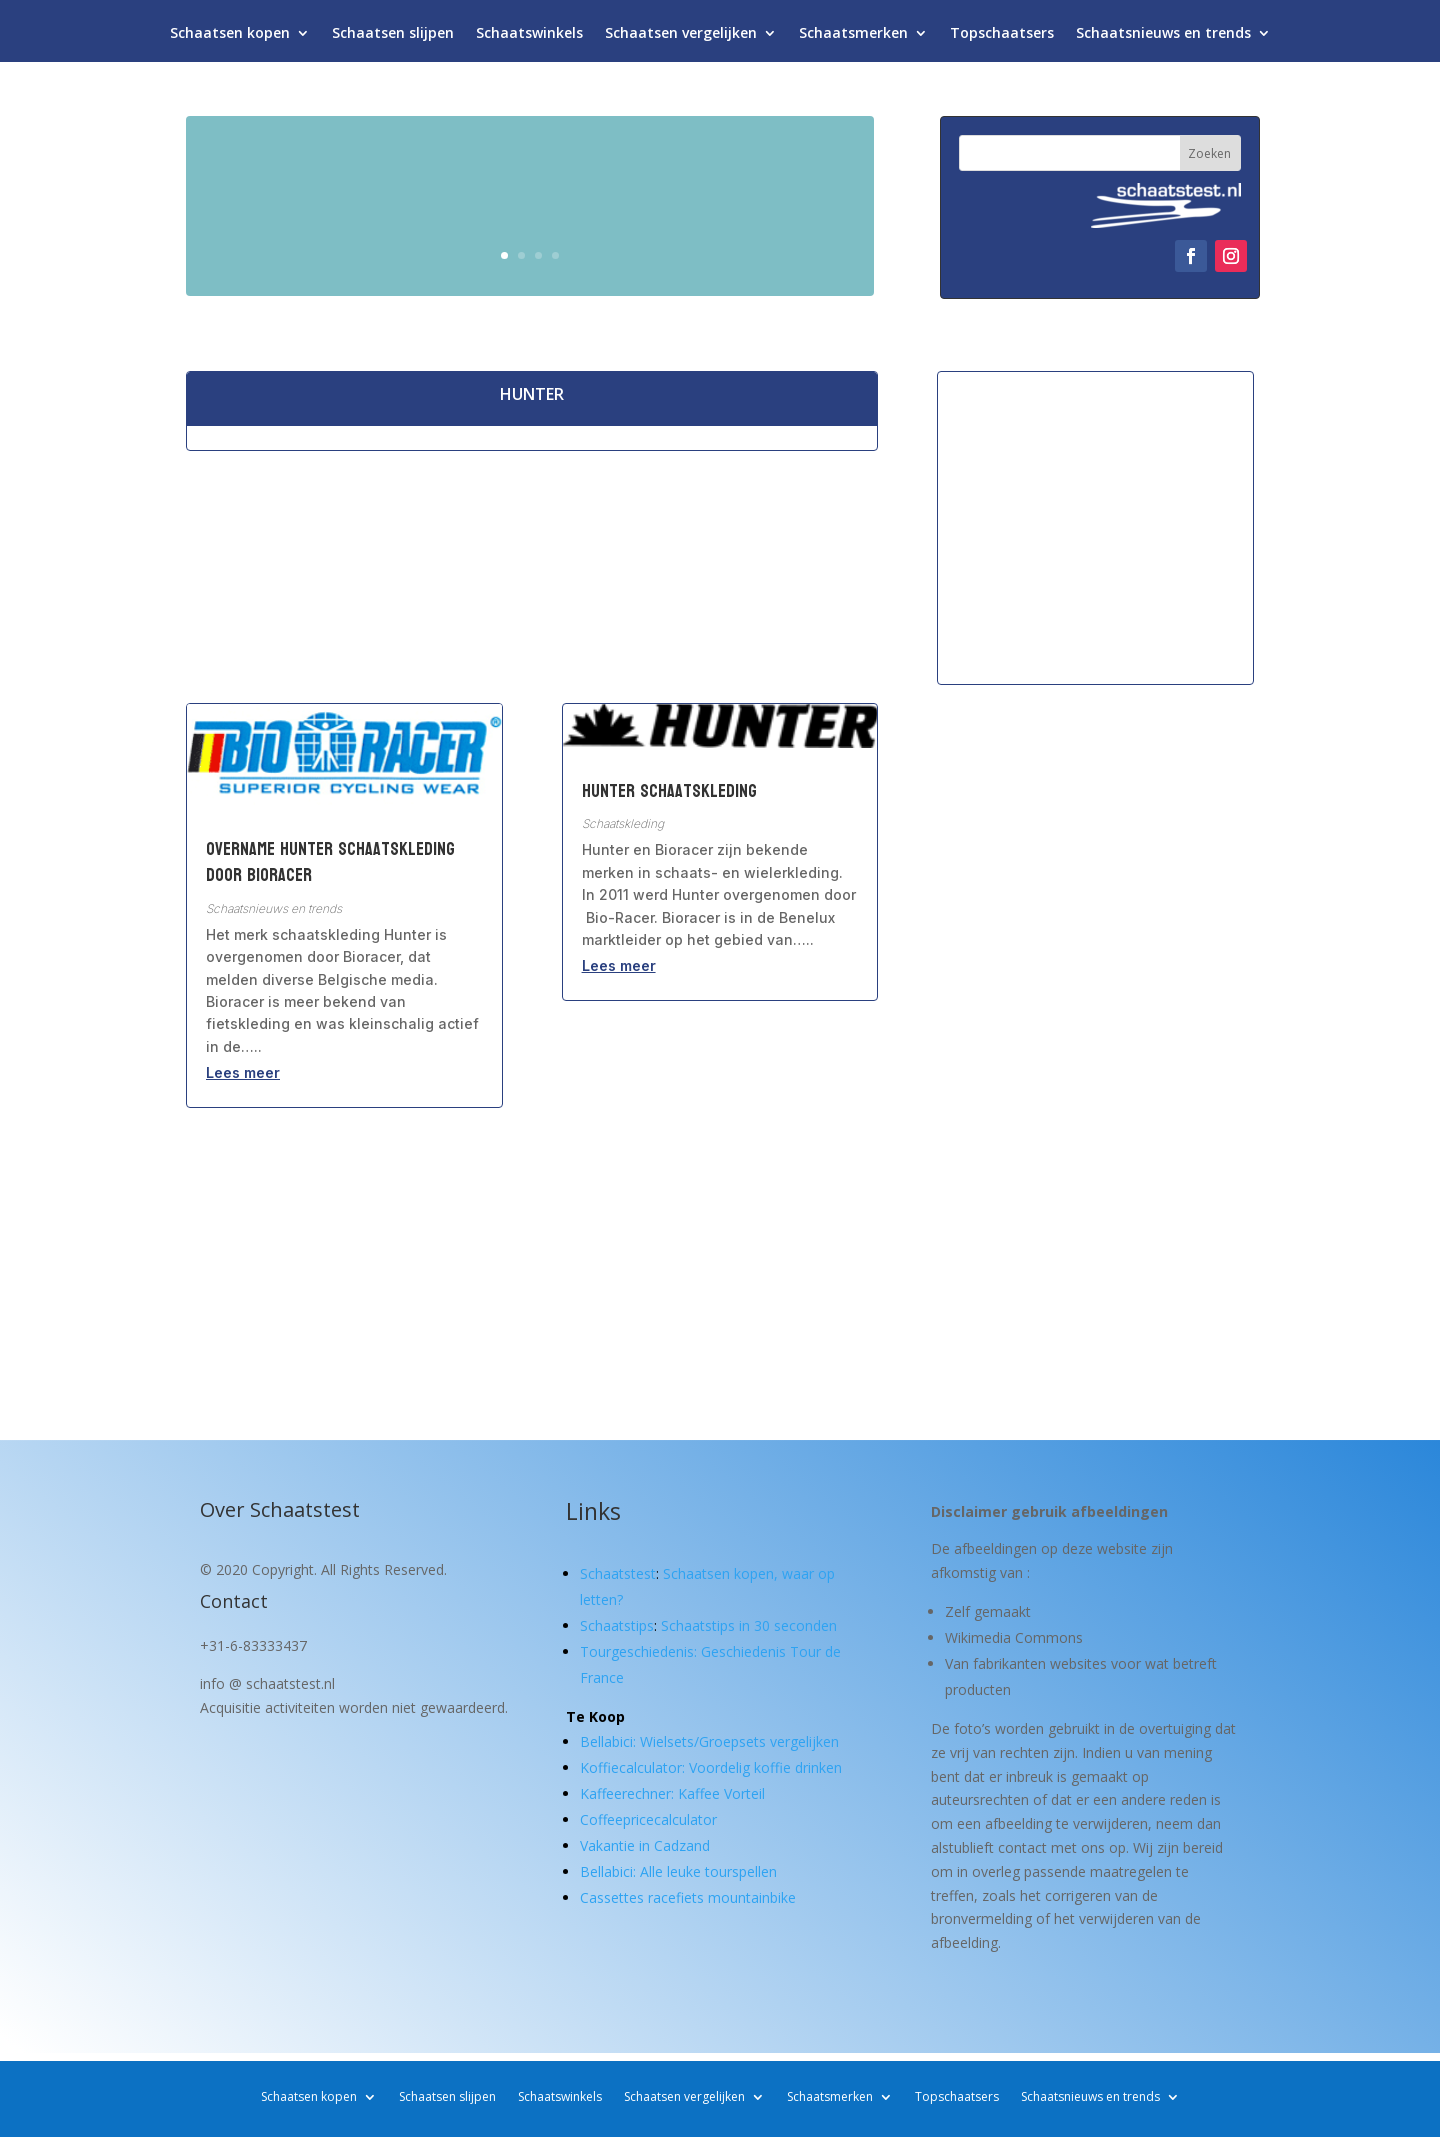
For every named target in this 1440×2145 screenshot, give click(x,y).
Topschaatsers (1002, 37)
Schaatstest (618, 1573)
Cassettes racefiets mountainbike (688, 1897)
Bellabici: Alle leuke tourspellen (678, 1871)
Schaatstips (617, 1625)
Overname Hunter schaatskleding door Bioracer (330, 862)
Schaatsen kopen (230, 37)
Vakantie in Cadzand (645, 1845)
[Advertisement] (1096, 527)
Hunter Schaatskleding (669, 791)
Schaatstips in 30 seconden (749, 1625)
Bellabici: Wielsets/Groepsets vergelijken (709, 1741)
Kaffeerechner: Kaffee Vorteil (672, 1793)
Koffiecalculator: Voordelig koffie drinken (711, 1767)
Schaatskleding (623, 823)
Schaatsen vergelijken (681, 37)
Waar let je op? (740, 246)
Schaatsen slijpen (393, 37)
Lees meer (243, 1072)
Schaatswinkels (529, 37)
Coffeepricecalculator (648, 1819)
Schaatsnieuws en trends (1163, 37)
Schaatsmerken (853, 37)
